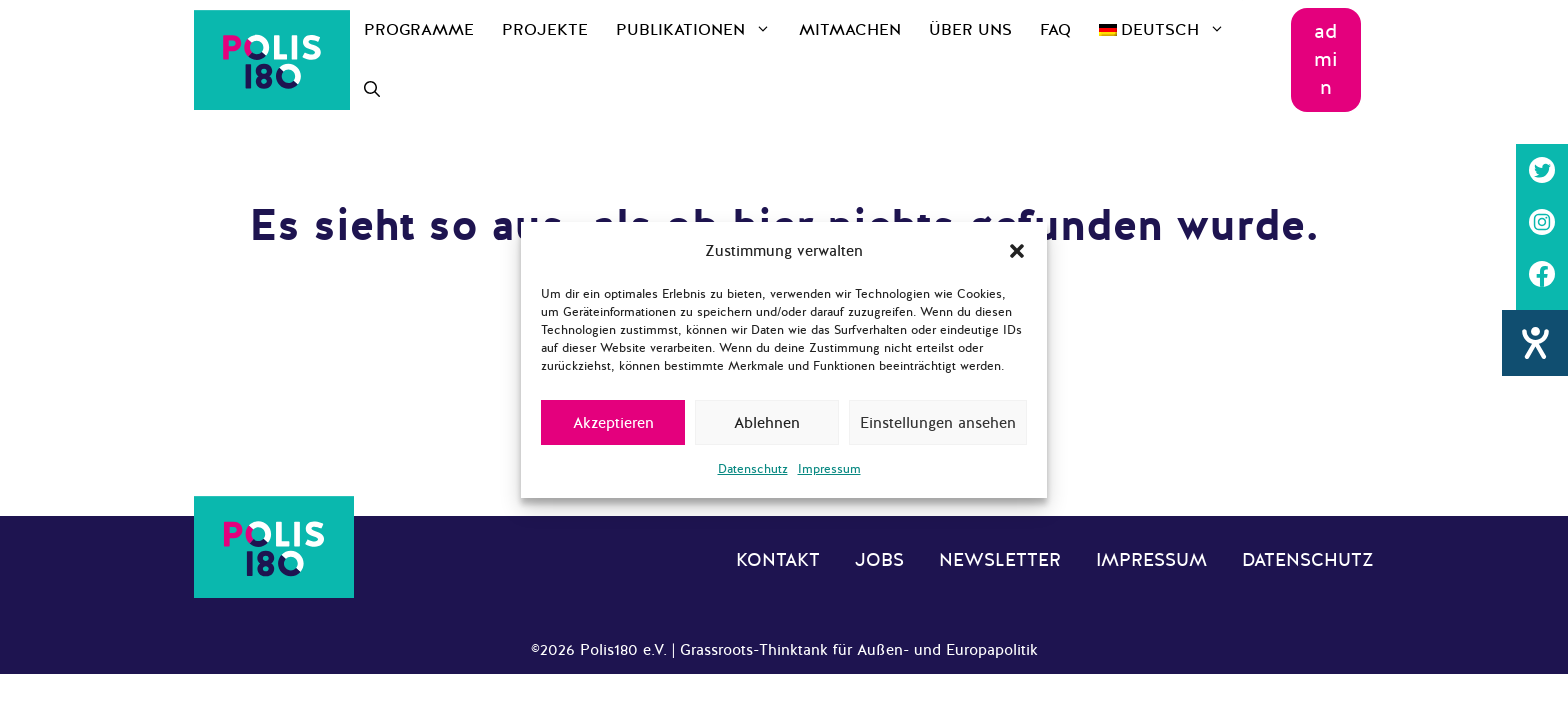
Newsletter (1000, 560)
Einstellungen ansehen (938, 423)
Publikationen (700, 30)
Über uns (970, 30)
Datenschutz (753, 469)
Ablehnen (767, 423)
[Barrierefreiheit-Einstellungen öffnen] (1535, 385)
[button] (1017, 251)
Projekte (545, 30)
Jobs (879, 560)
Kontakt (778, 560)
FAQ (1055, 30)
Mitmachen (850, 30)
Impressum (829, 469)
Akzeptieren (613, 423)
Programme (419, 30)
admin (1326, 59)
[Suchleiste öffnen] (372, 90)
